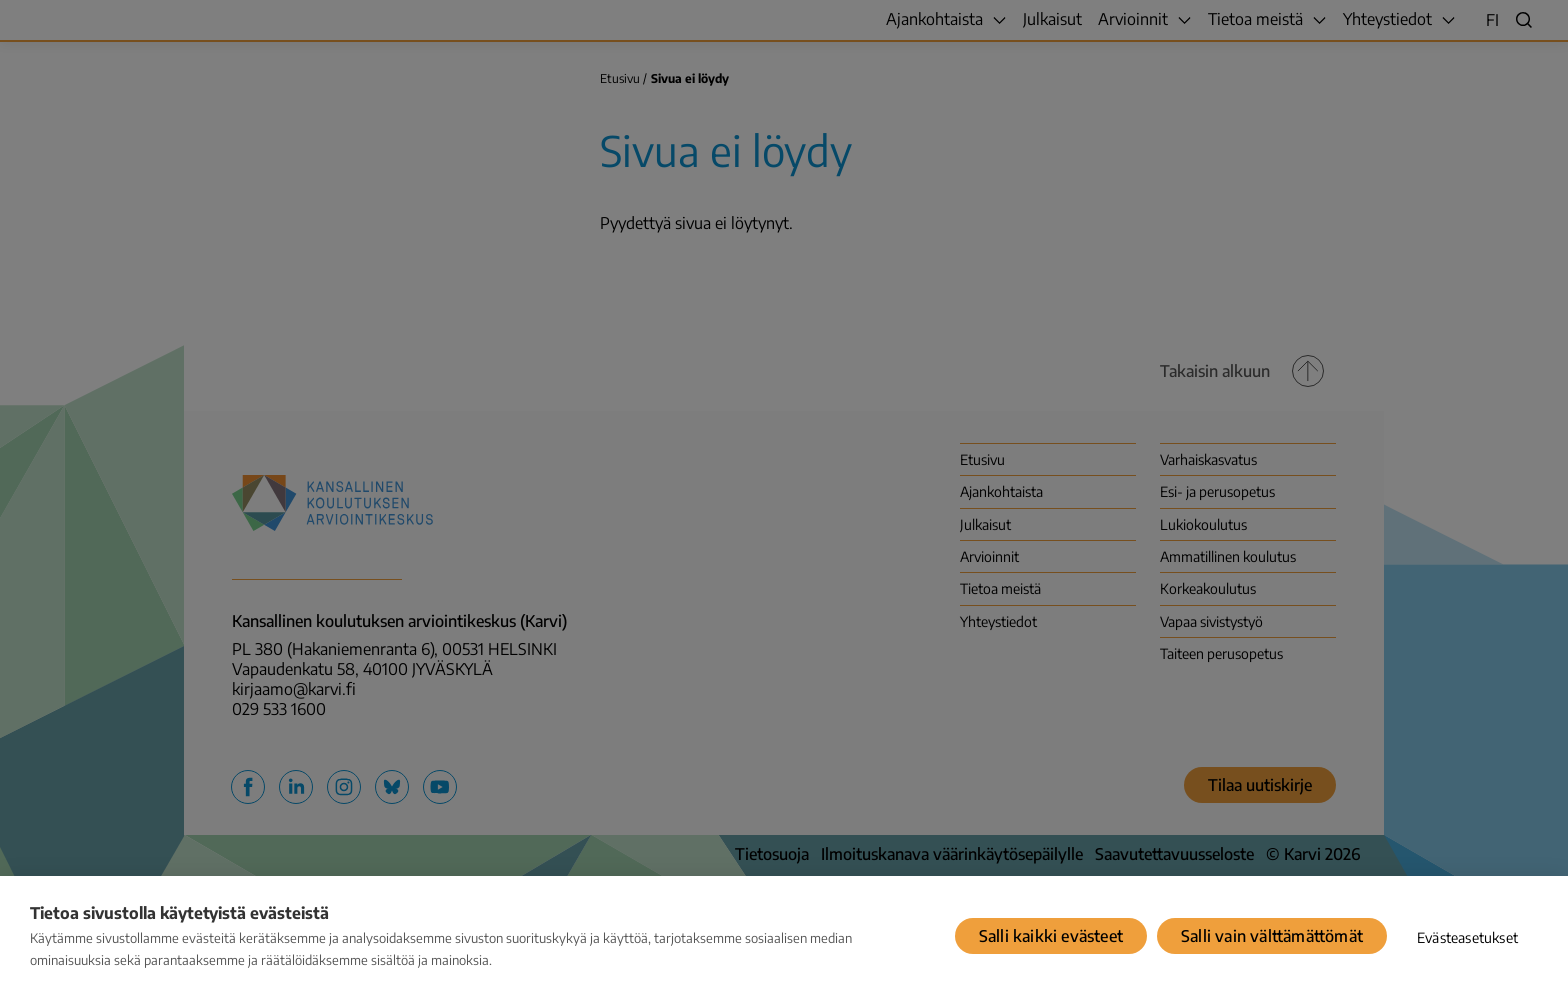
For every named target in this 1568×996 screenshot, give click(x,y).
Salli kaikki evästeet (1051, 936)
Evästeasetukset (1467, 937)
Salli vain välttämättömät (1272, 936)
